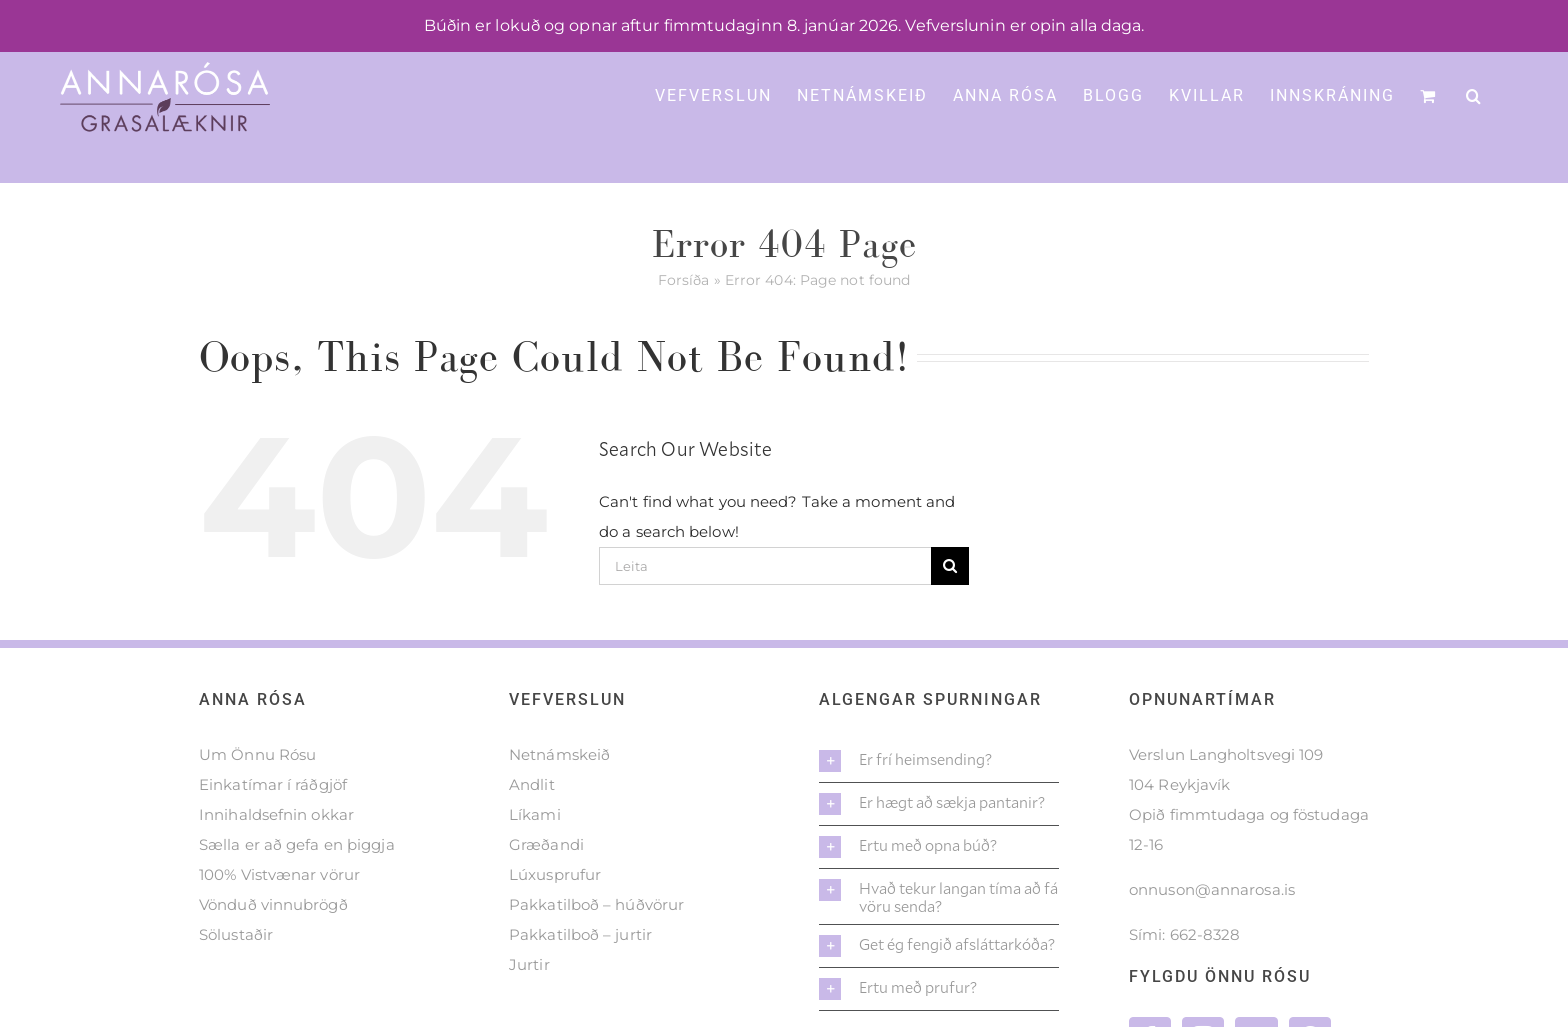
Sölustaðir (236, 934)
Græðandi (546, 844)
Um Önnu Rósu (257, 754)
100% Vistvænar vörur (279, 874)
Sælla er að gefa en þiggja (297, 844)
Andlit (532, 784)
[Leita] (765, 566)
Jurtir (529, 964)
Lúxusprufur (555, 874)
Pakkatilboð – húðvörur (596, 904)
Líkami (535, 814)
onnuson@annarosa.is (1212, 889)
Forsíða (684, 280)
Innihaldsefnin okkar (276, 814)
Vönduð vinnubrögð (273, 904)
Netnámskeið (559, 754)
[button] (1474, 94)
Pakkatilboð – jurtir (580, 934)
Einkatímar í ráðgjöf (273, 784)
